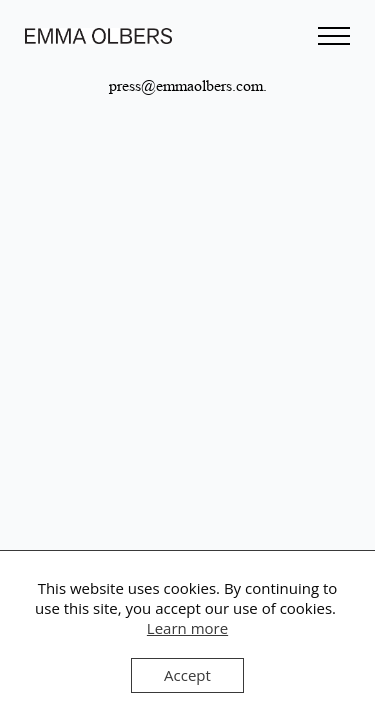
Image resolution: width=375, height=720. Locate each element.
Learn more (187, 628)
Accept (187, 675)
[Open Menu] (334, 36)
